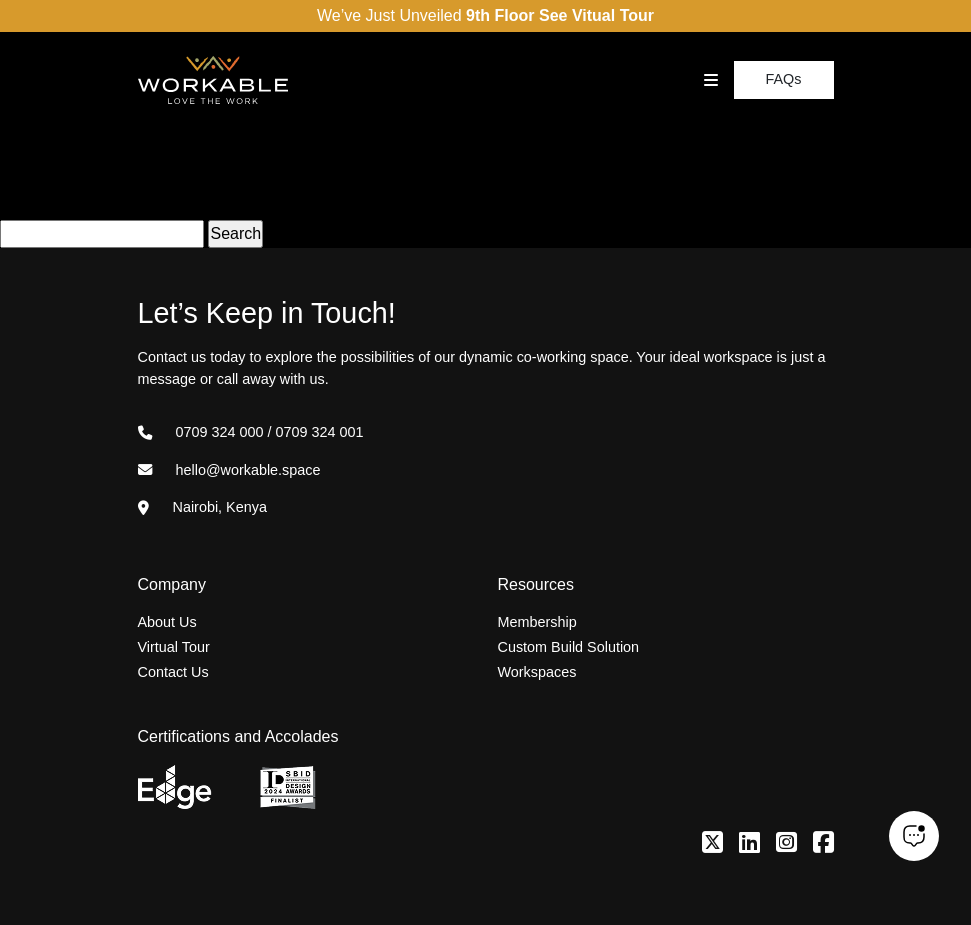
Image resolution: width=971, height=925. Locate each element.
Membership (537, 622)
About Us (167, 622)
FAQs (784, 79)
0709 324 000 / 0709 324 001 (251, 432)
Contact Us (173, 672)
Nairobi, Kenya (202, 507)
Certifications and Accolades (238, 736)
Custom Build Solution (569, 647)
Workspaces (537, 672)
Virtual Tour (174, 647)
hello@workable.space (229, 470)
